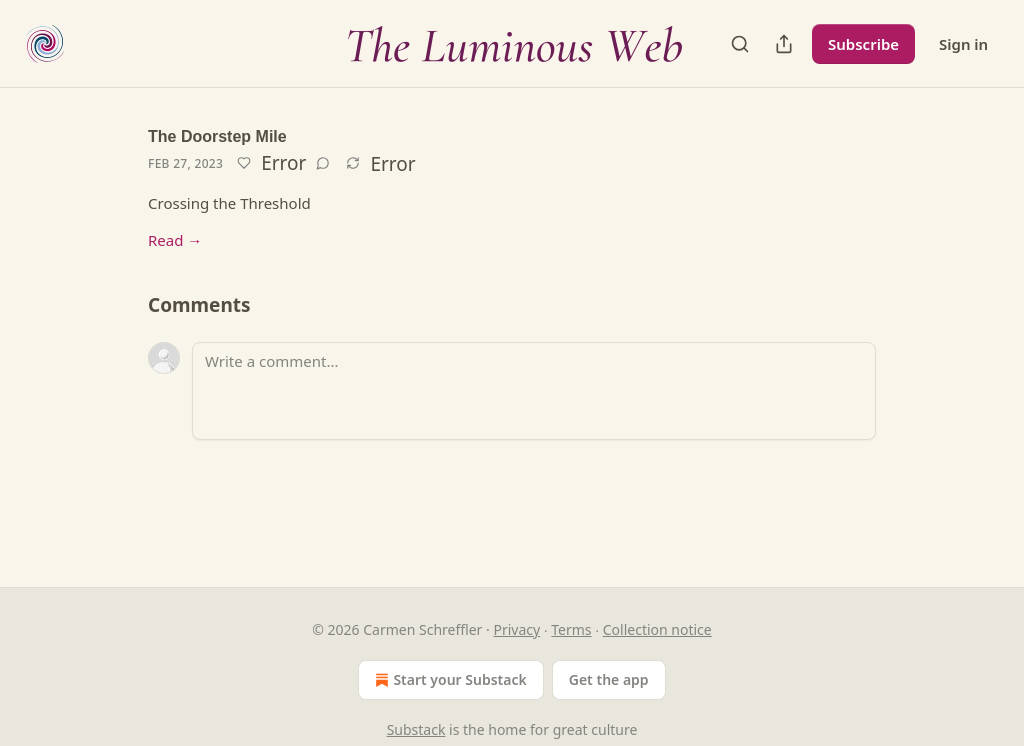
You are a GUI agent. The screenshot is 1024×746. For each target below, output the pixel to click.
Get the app (609, 679)
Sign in (963, 44)
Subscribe (863, 44)
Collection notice (657, 629)
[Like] (244, 163)
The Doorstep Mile (217, 136)
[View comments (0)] (323, 163)
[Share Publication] (784, 44)
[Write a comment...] (534, 391)
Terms (571, 629)
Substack (416, 729)
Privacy (516, 629)
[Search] (740, 44)
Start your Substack (448, 680)
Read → (175, 240)
